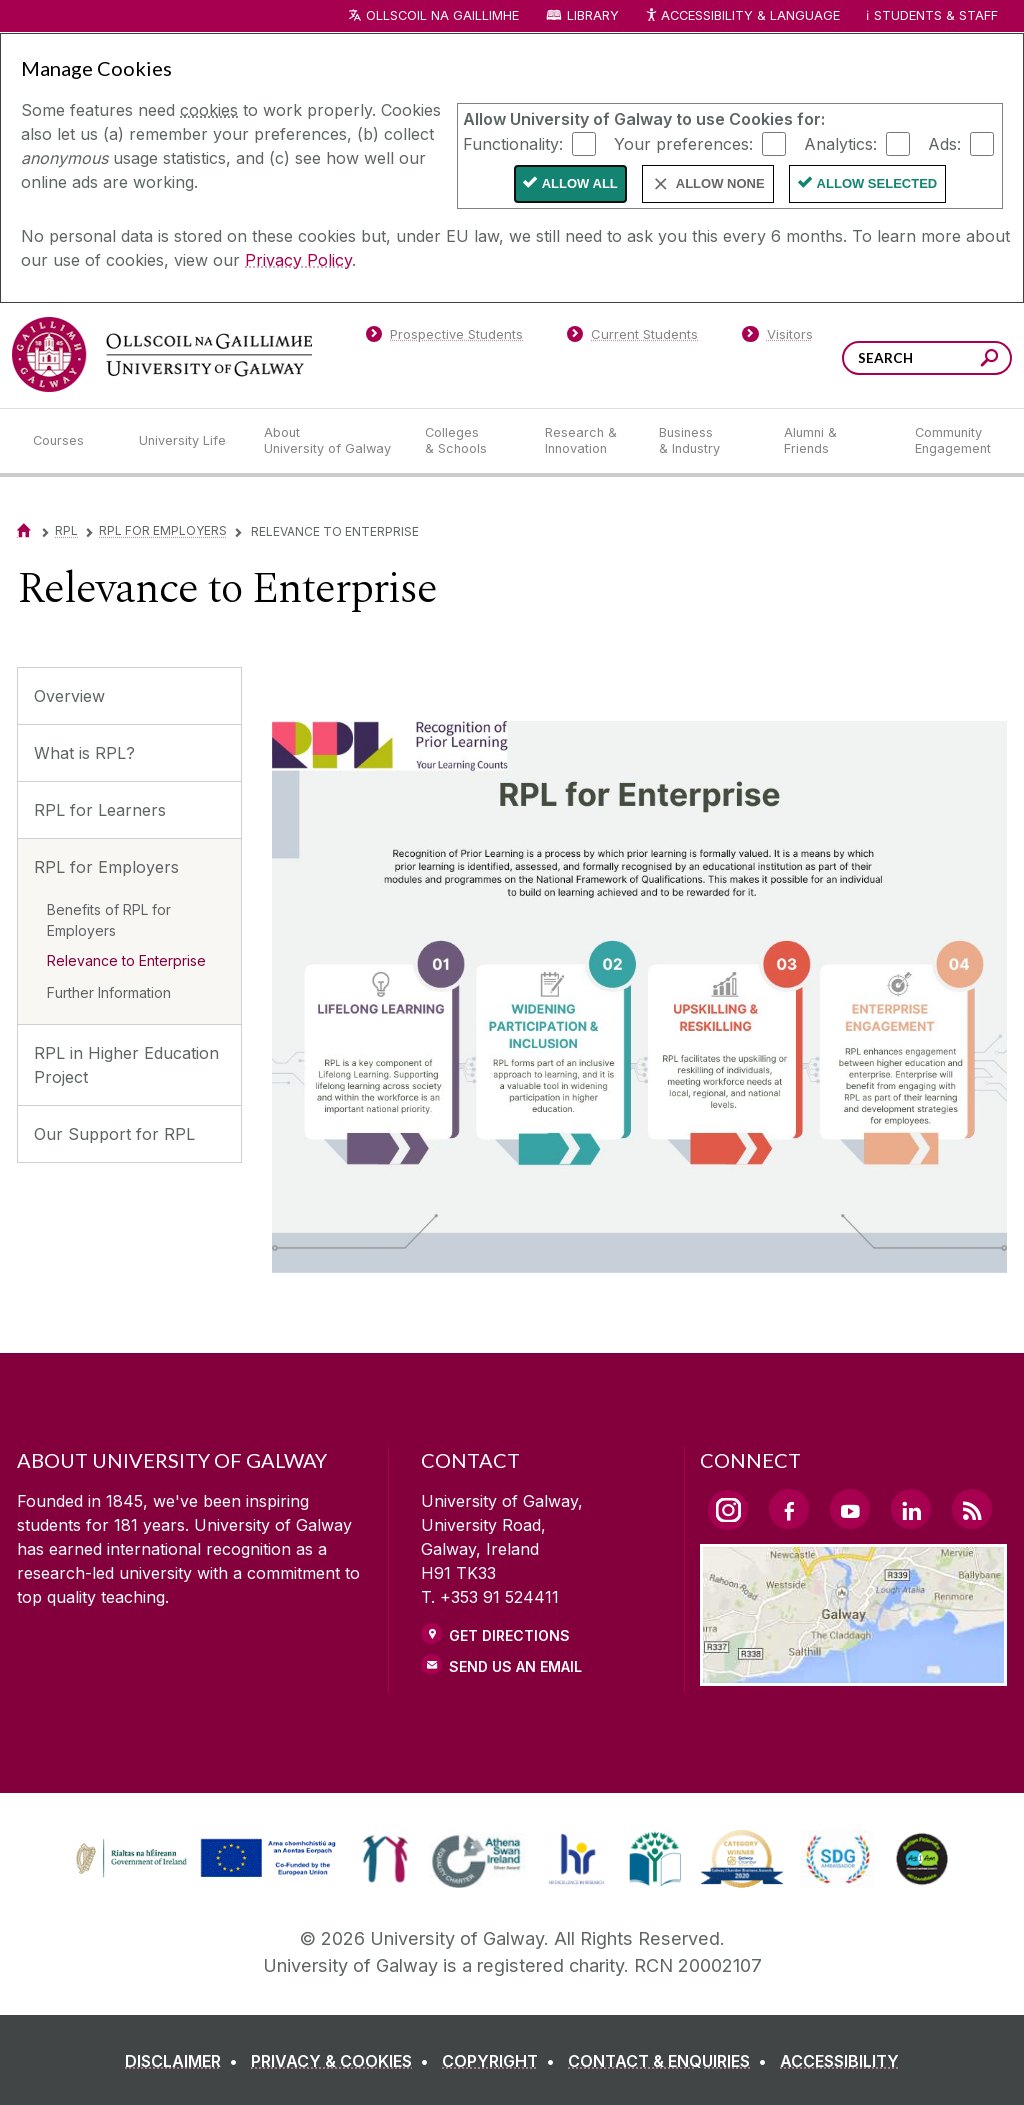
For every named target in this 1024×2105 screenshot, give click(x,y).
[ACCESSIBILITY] (839, 2061)
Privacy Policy (298, 260)
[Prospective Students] (444, 338)
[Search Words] (927, 358)
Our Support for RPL (114, 1134)
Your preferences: (683, 143)
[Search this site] (989, 360)
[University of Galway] (162, 354)
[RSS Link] (972, 1509)
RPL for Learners (100, 810)
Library (593, 15)
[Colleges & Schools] (469, 441)
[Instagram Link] (728, 1510)
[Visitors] (777, 338)
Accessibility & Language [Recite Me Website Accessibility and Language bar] (742, 16)
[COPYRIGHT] (502, 2061)
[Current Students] (633, 338)
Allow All (580, 183)
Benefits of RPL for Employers (109, 920)
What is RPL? (84, 753)
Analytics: (840, 143)
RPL (66, 530)
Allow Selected (877, 183)
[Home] (24, 530)
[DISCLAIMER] (185, 2061)
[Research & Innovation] (586, 441)
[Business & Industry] (705, 441)
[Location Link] (853, 1674)
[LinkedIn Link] (911, 1509)
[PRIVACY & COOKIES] (344, 2061)
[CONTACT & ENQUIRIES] (671, 2061)
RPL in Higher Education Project (126, 1065)
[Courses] (70, 441)
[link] (203, 1859)
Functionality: (513, 143)
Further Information (109, 992)
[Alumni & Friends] (833, 441)
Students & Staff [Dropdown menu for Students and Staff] (936, 15)
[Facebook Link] (789, 1509)
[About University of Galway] (328, 441)
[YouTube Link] (850, 1509)
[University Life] (185, 441)
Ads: (944, 143)
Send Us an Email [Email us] (515, 1666)
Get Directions (509, 1635)
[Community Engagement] (953, 441)
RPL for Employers (163, 530)
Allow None (720, 183)
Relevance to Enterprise (126, 960)
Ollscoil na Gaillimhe (442, 15)
